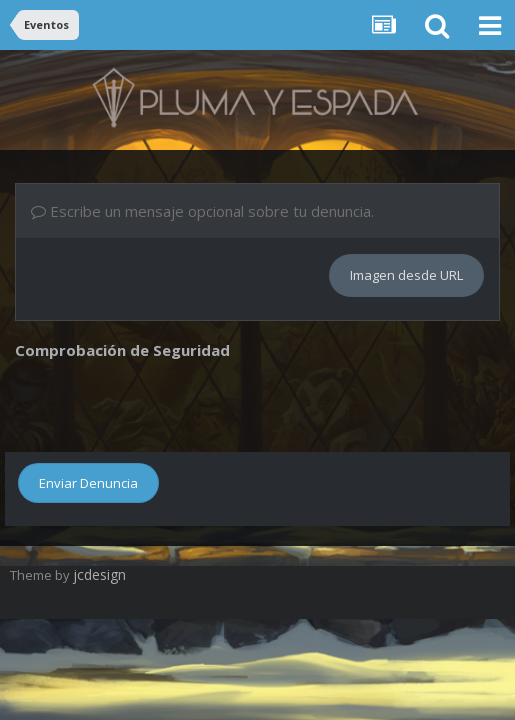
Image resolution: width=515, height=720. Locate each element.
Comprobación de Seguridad (122, 349)
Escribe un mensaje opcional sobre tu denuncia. (202, 211)
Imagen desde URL (406, 275)
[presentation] (167, 403)
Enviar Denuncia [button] (88, 483)
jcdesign (99, 574)
